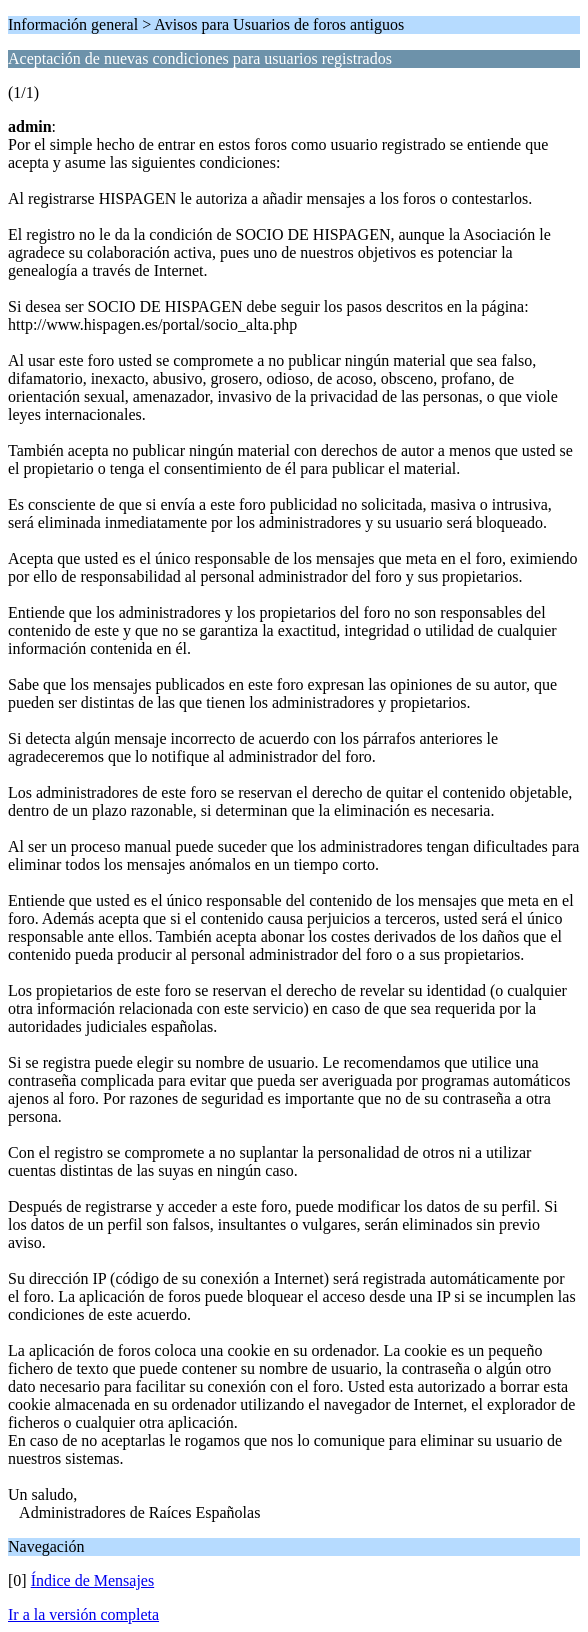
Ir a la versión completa (83, 1614)
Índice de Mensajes (93, 1580)
